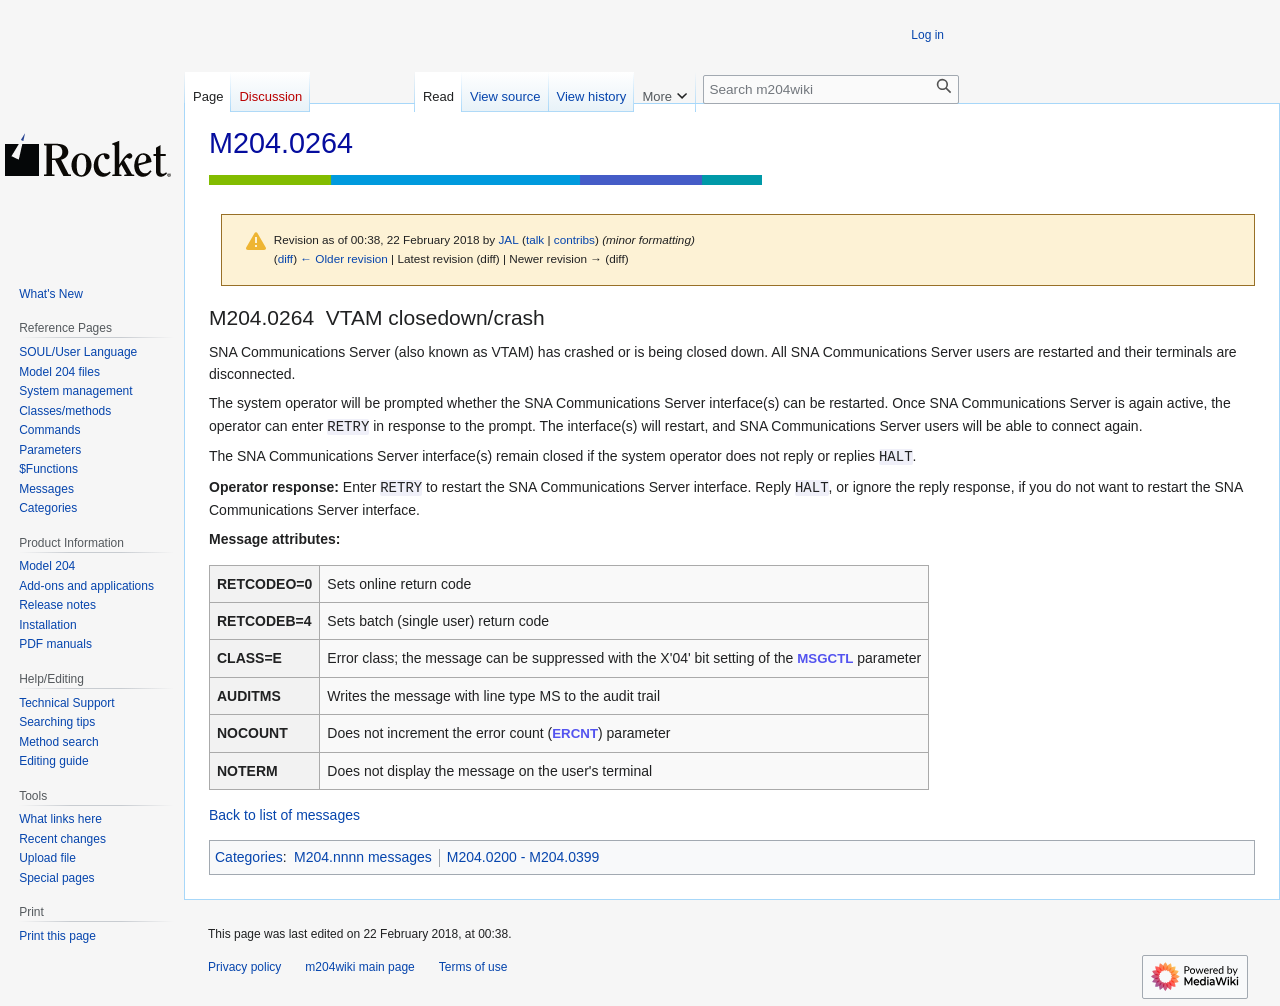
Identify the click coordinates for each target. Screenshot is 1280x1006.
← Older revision (344, 258)
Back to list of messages (284, 815)
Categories (249, 857)
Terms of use (473, 967)
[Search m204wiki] (831, 89)
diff (285, 258)
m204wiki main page (359, 967)
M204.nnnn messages (363, 857)
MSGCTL (825, 658)
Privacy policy (244, 967)
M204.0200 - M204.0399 (523, 857)
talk (535, 239)
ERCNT (575, 733)
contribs (574, 239)
